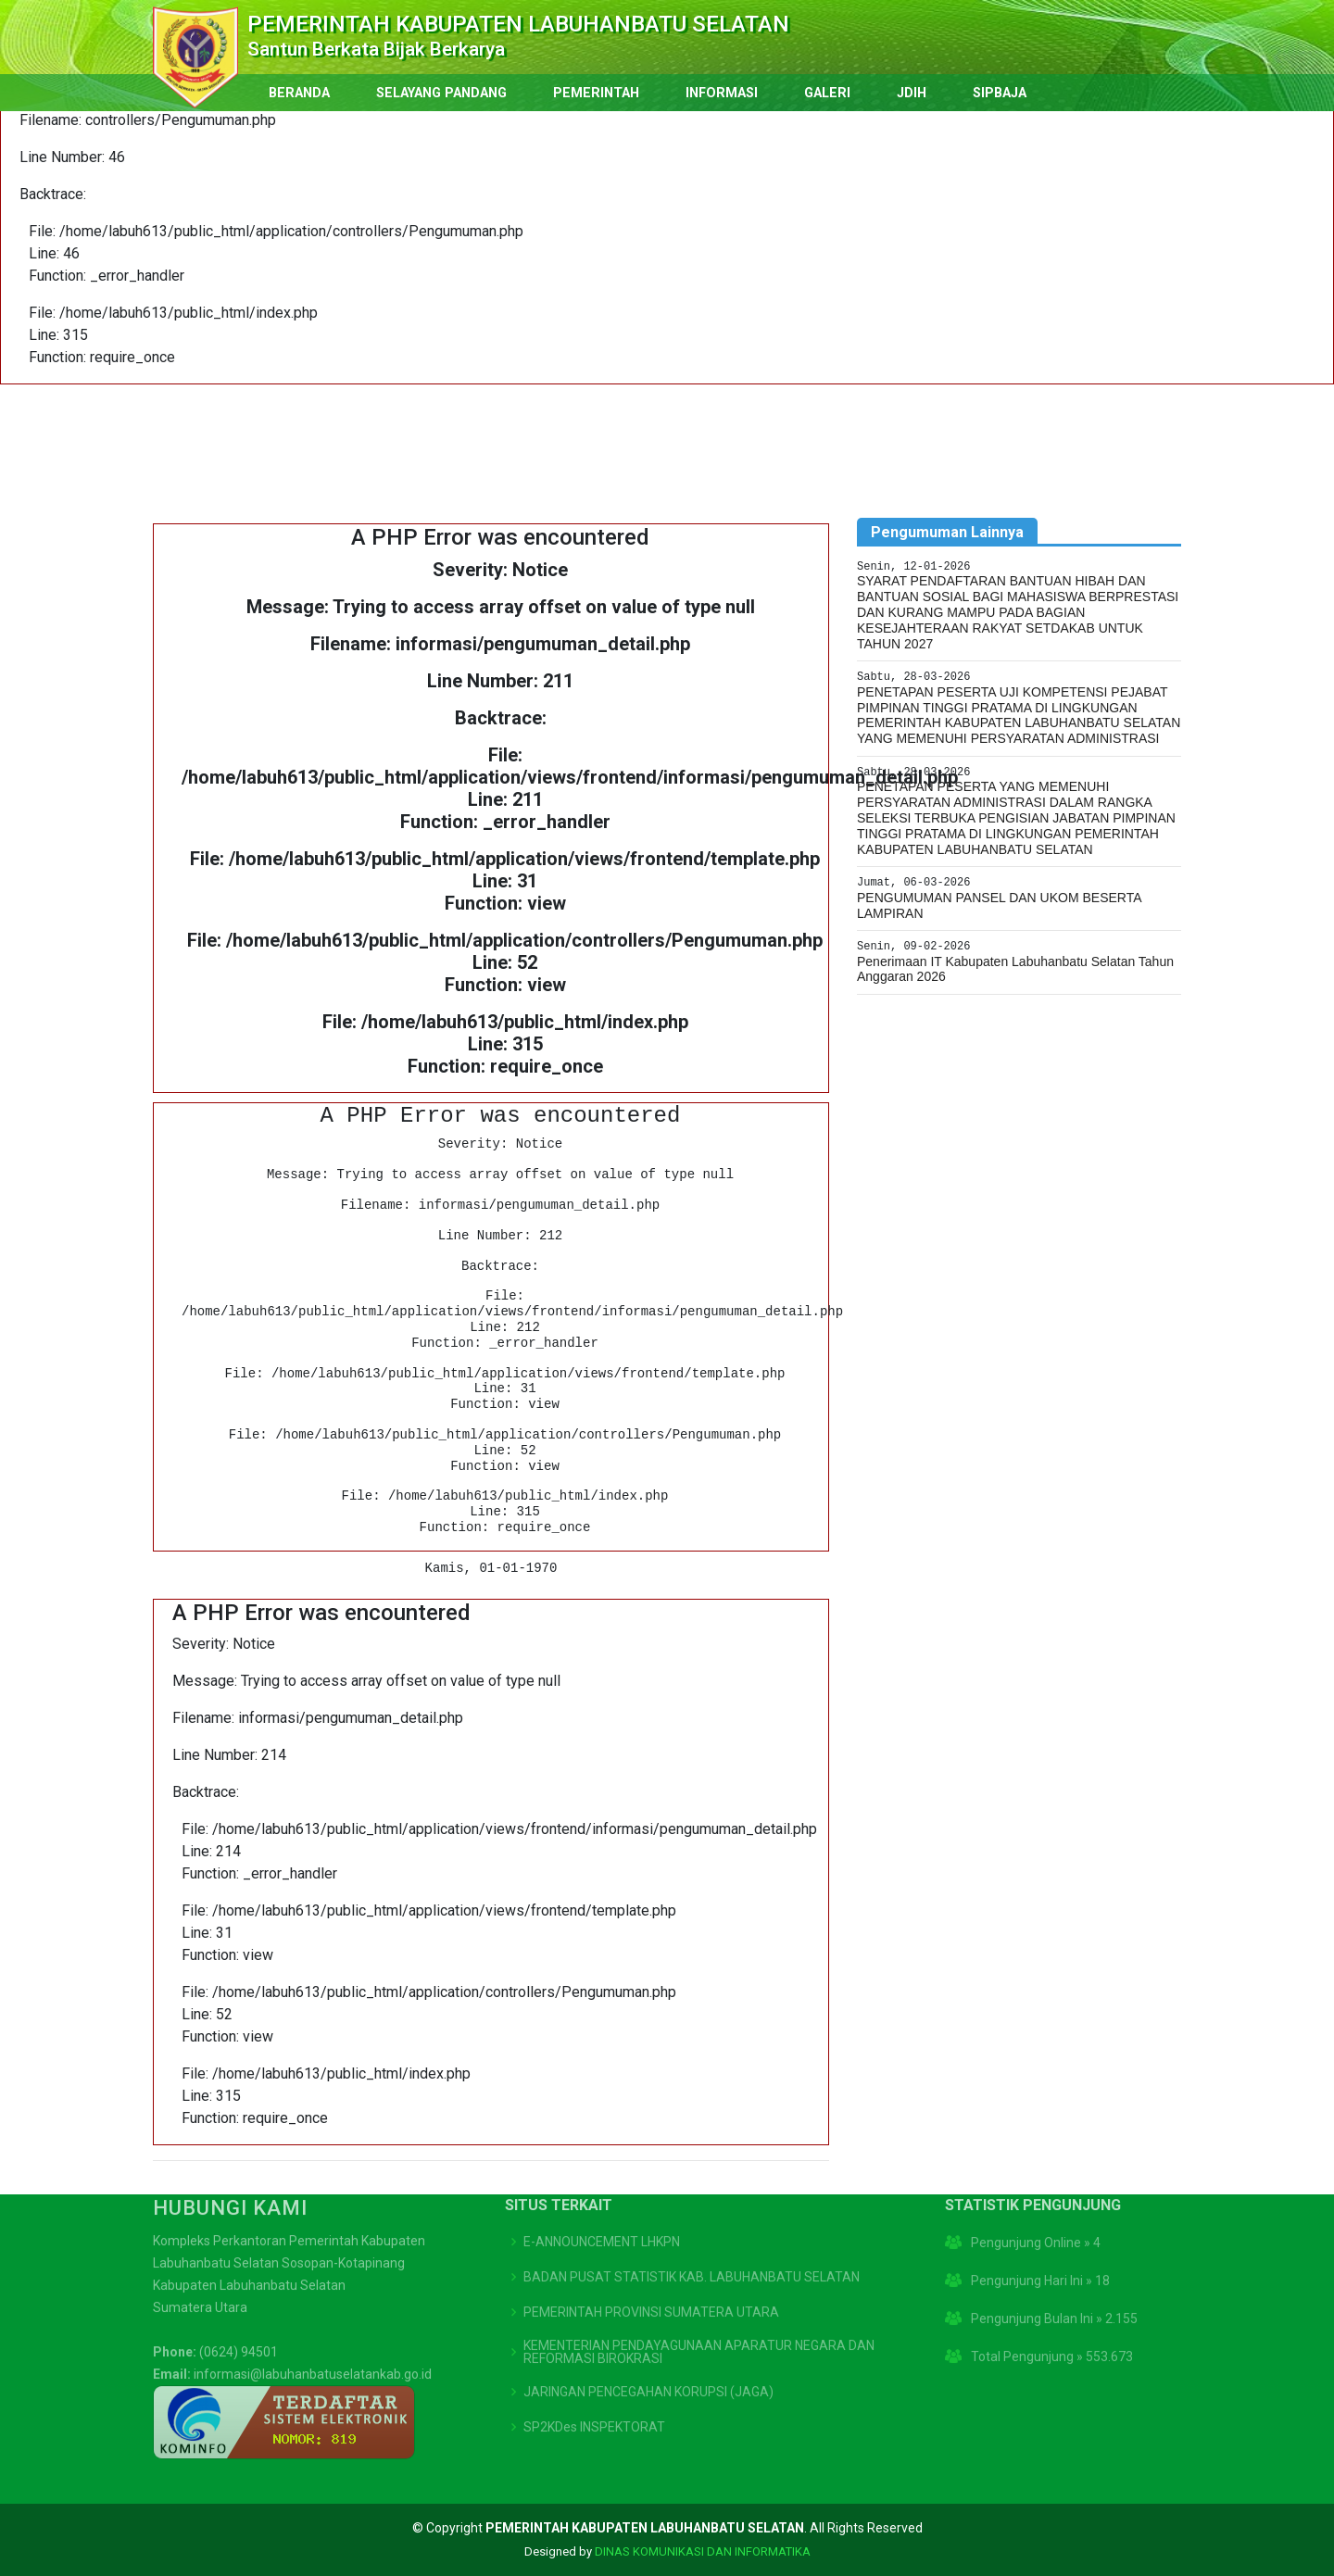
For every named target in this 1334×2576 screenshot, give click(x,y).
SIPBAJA (999, 93)
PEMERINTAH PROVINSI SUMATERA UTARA (651, 2257)
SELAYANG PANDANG (441, 93)
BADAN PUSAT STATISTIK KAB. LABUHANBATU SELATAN (691, 2222)
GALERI (827, 93)
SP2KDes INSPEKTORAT (594, 2372)
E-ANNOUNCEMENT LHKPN (601, 2186)
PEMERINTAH (596, 93)
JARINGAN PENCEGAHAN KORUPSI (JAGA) (648, 2337)
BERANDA (299, 93)
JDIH (911, 93)
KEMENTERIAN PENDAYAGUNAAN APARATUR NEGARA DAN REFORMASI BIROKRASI (699, 2297)
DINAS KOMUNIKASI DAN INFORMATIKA (703, 2551)
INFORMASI (722, 93)
